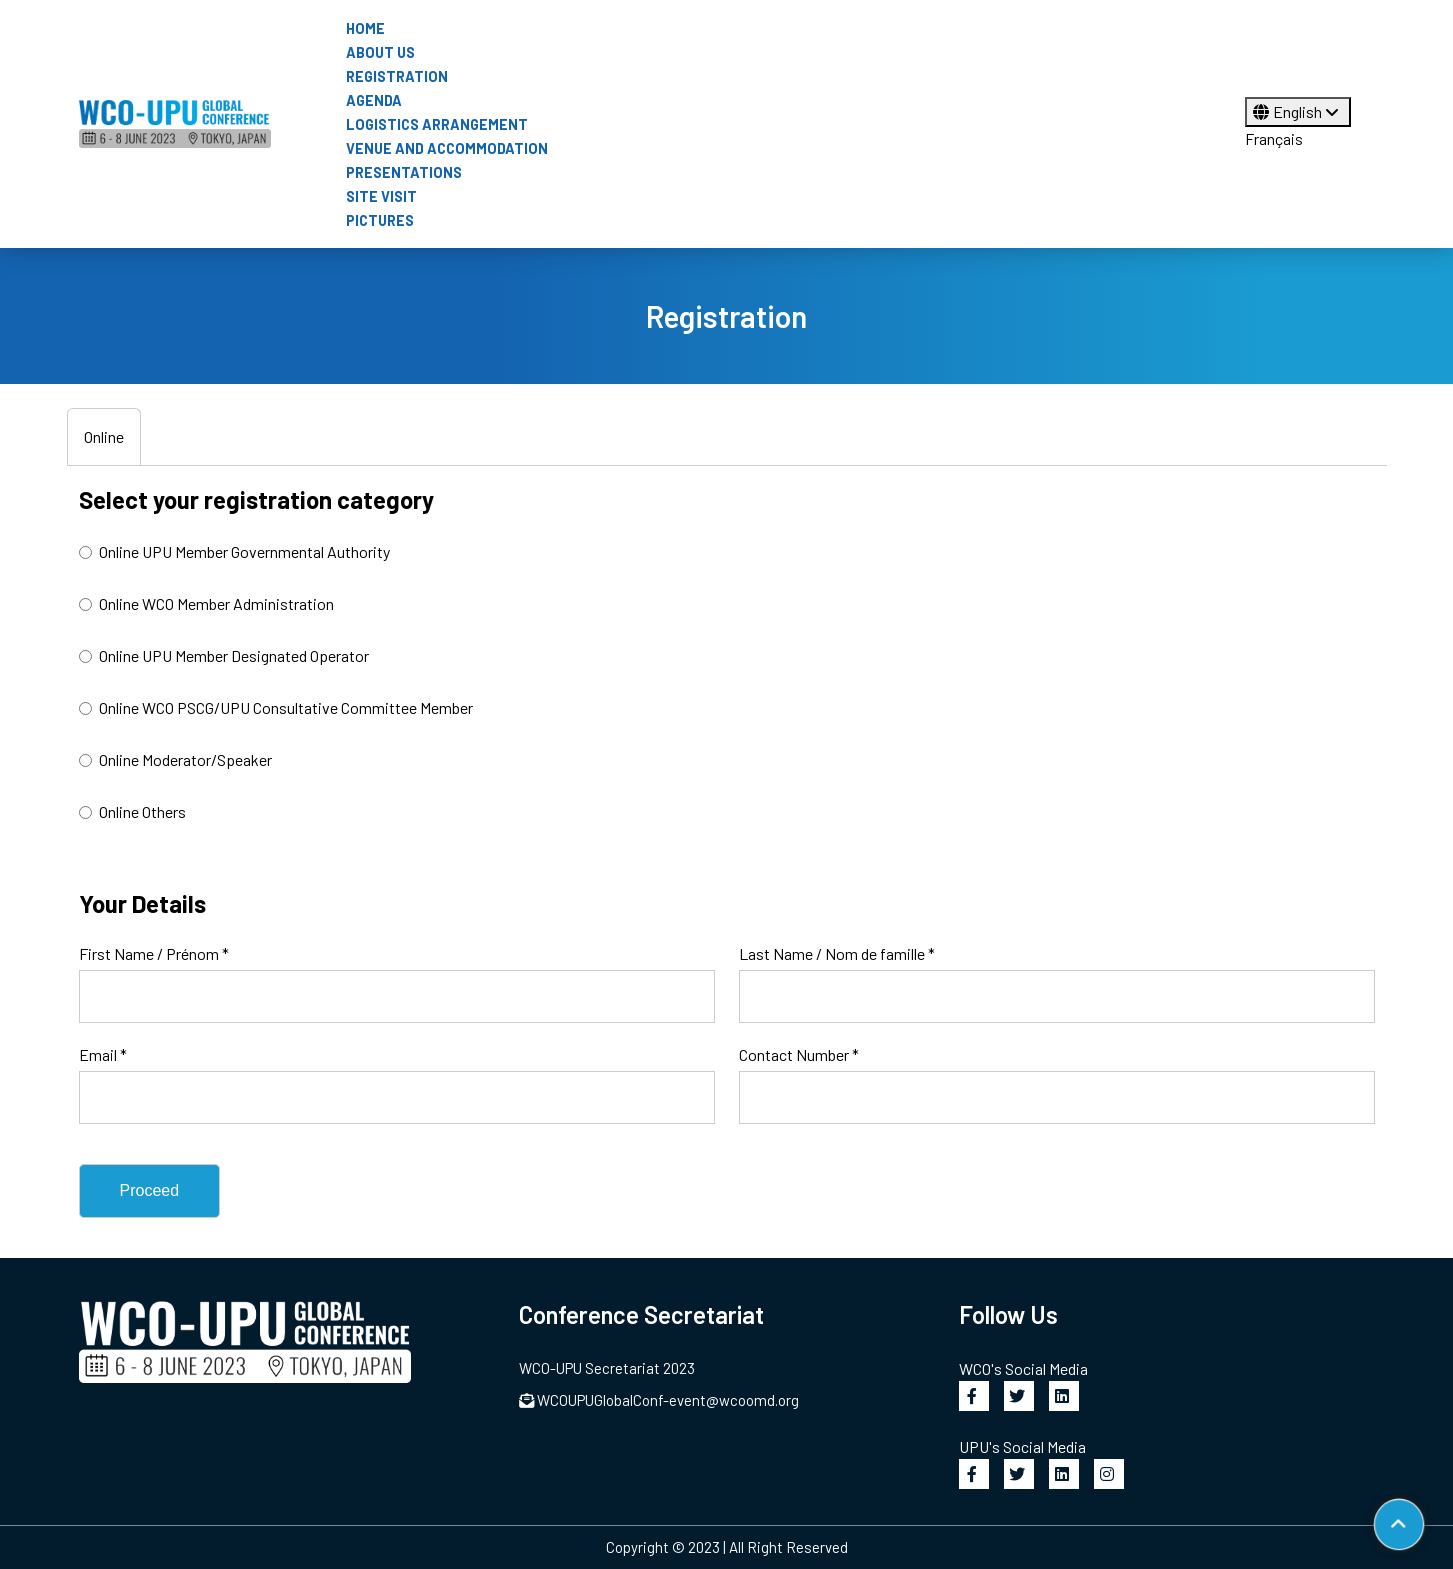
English (1298, 111)
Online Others (132, 811)
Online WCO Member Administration (206, 603)
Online (104, 436)
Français (1274, 138)
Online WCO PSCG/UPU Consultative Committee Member (276, 707)
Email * (103, 1054)
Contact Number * (799, 1054)
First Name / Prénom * (154, 953)
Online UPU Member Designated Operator (224, 655)
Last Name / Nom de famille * (837, 953)
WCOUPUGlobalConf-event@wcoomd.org (659, 1400)
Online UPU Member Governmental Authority (234, 551)
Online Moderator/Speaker (175, 759)
